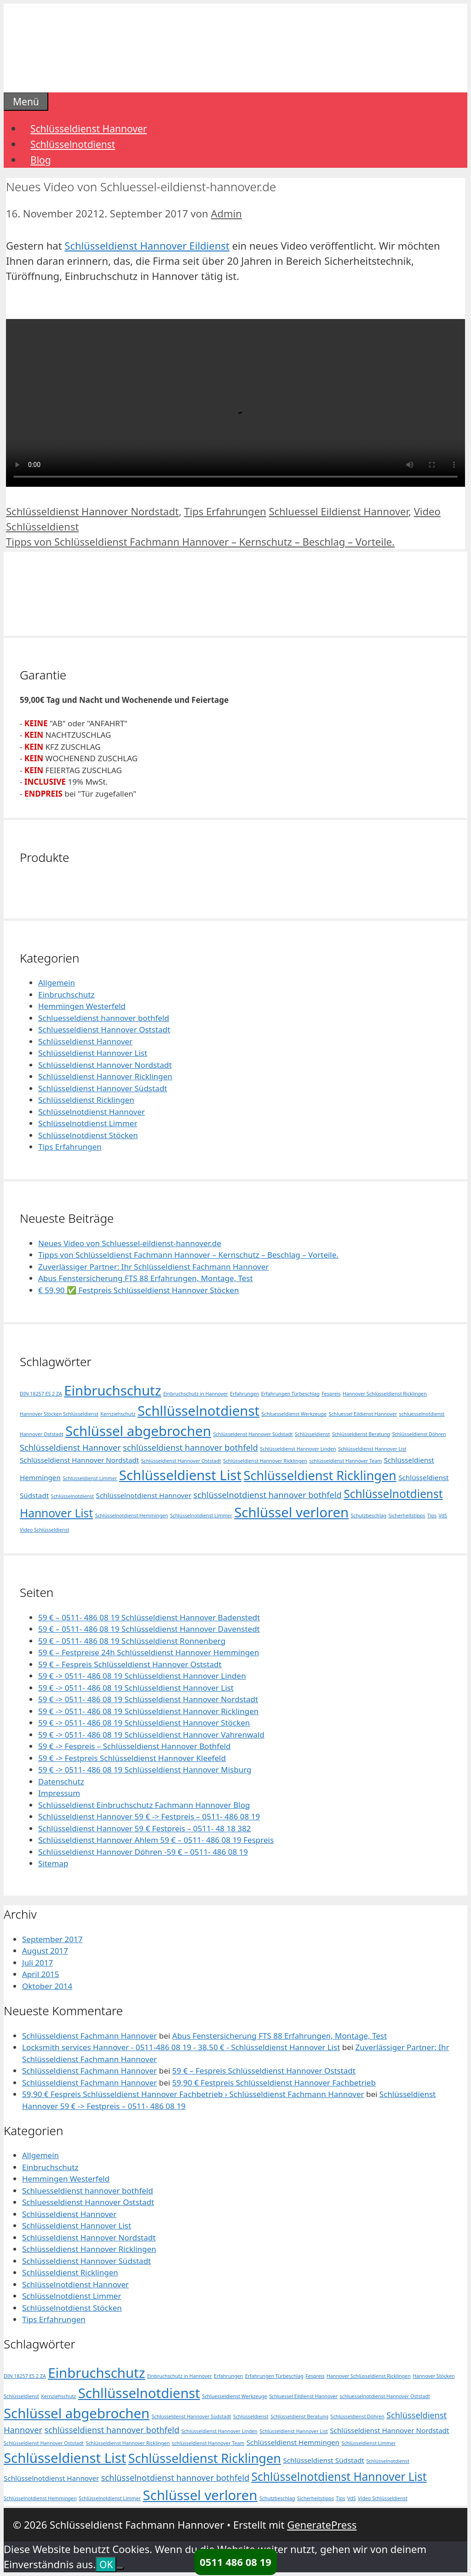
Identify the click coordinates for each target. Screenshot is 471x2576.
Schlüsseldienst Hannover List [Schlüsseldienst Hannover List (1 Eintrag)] (372, 1449)
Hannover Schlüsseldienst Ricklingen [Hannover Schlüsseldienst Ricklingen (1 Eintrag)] (385, 1394)
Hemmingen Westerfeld (82, 1006)
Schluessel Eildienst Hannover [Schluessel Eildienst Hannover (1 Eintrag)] (362, 1414)
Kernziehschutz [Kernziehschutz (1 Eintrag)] (117, 1414)
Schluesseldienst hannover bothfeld (103, 1018)
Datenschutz (61, 1781)
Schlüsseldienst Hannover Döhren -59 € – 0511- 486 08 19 (143, 1852)
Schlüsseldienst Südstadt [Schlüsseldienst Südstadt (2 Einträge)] (323, 2460)
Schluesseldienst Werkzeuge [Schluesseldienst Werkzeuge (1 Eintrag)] (294, 1414)
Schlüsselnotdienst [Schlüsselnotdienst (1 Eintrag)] (72, 1496)
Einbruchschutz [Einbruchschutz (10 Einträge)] (112, 1390)
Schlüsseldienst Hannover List (92, 1053)
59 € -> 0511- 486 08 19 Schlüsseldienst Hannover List (136, 1687)
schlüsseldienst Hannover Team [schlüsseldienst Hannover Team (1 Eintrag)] (345, 1461)
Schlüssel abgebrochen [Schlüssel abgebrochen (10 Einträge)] (138, 1431)
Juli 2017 (37, 1962)
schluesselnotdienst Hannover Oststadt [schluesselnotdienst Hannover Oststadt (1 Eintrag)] (384, 2396)
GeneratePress (321, 2524)
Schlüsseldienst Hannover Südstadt (102, 1088)
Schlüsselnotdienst (72, 144)
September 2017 (52, 1939)
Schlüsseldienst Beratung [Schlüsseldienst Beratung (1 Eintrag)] (361, 1434)
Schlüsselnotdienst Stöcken (88, 1135)
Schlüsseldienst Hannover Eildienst (146, 245)
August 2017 (45, 1950)
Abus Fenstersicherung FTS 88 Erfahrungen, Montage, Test (145, 1278)
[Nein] (120, 2568)
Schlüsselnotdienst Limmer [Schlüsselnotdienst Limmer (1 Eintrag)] (201, 1515)
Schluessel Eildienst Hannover (338, 511)
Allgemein (56, 982)
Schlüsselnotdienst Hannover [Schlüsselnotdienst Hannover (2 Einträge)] (143, 1495)
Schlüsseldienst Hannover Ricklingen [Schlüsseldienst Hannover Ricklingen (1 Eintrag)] (265, 1461)
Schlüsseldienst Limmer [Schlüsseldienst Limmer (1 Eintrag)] (90, 1478)
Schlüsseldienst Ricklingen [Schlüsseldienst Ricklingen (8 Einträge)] (320, 1475)
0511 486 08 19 (235, 2562)
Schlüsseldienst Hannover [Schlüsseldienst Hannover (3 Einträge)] (70, 1447)
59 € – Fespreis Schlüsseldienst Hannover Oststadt (130, 1664)
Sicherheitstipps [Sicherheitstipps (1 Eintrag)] (407, 1515)
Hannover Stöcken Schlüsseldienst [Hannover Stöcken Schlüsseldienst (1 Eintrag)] (59, 1414)
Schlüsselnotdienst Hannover (91, 1111)
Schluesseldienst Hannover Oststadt (104, 1029)
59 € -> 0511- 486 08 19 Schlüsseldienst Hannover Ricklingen (148, 1711)
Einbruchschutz (66, 994)
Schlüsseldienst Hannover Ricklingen (105, 1076)
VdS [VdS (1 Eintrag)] (443, 1515)
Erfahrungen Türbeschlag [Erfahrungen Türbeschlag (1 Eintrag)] (290, 1394)
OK (106, 2564)
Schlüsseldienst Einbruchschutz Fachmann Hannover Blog (144, 1805)
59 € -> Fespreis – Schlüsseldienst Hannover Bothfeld (134, 1746)
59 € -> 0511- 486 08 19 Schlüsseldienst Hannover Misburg (145, 1769)
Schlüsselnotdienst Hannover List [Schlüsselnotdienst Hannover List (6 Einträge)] (339, 2476)
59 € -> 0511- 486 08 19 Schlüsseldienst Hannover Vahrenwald (151, 1734)
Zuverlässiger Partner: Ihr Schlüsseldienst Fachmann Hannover (153, 1266)
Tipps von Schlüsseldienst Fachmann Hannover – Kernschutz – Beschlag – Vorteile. (200, 541)
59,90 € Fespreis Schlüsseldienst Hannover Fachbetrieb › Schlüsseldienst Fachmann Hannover (193, 2094)
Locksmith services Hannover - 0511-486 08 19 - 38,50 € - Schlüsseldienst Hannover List (181, 2047)
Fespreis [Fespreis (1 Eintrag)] (331, 1394)
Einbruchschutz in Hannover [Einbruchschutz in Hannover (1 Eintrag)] (195, 1394)
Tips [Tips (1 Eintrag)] (432, 1515)
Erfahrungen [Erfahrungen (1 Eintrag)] (244, 1394)
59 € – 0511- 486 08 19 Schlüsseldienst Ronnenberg (131, 1641)
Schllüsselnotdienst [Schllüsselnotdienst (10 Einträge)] (198, 1411)
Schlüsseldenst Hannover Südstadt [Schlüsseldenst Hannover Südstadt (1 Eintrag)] (253, 1434)
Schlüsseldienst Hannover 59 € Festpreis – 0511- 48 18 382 (144, 1828)
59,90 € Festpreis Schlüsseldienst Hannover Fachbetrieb (274, 2082)
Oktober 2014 (47, 1986)
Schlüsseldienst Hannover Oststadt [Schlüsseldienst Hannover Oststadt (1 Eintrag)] (181, 1461)
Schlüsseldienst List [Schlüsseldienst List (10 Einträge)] (180, 1475)
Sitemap (53, 1863)
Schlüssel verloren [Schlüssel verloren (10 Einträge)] (291, 1512)
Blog (40, 160)
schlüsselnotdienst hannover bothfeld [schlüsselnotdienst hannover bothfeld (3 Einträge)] (267, 1494)
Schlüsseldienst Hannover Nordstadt (92, 511)
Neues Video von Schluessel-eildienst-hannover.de (129, 1243)
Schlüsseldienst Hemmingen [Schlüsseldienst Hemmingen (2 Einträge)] (293, 2442)
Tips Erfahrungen (225, 511)
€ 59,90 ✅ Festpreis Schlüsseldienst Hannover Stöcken (138, 1290)
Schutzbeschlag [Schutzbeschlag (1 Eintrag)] (369, 1515)
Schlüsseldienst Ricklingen (86, 1099)
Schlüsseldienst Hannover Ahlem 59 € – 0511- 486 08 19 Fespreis (156, 1840)
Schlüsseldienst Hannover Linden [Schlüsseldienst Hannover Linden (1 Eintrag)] (298, 1449)
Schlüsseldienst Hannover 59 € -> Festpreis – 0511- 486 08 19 (149, 1816)
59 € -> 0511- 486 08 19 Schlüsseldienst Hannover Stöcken (144, 1722)
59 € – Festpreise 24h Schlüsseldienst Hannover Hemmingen (148, 1652)
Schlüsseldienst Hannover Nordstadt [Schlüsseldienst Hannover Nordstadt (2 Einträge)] (79, 1460)
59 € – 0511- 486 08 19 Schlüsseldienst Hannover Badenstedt (149, 1617)
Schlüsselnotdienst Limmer (87, 1123)
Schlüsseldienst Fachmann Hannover (89, 2035)
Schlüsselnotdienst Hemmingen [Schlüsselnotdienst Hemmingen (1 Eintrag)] (131, 1515)
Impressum (59, 1793)
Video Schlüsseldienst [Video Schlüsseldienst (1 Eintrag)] (44, 1530)
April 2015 (40, 1974)
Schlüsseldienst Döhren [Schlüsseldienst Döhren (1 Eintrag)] (419, 1434)
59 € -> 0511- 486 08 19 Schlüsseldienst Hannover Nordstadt (148, 1699)
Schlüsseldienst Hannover (88, 128)
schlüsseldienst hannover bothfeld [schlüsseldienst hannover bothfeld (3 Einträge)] (190, 1447)
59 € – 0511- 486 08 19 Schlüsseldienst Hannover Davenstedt (149, 1629)
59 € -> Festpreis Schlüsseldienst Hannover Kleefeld (132, 1758)
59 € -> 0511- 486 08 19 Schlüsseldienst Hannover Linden (142, 1675)
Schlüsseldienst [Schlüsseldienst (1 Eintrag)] (312, 1434)
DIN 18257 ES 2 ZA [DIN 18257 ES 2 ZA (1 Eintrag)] (41, 1394)
